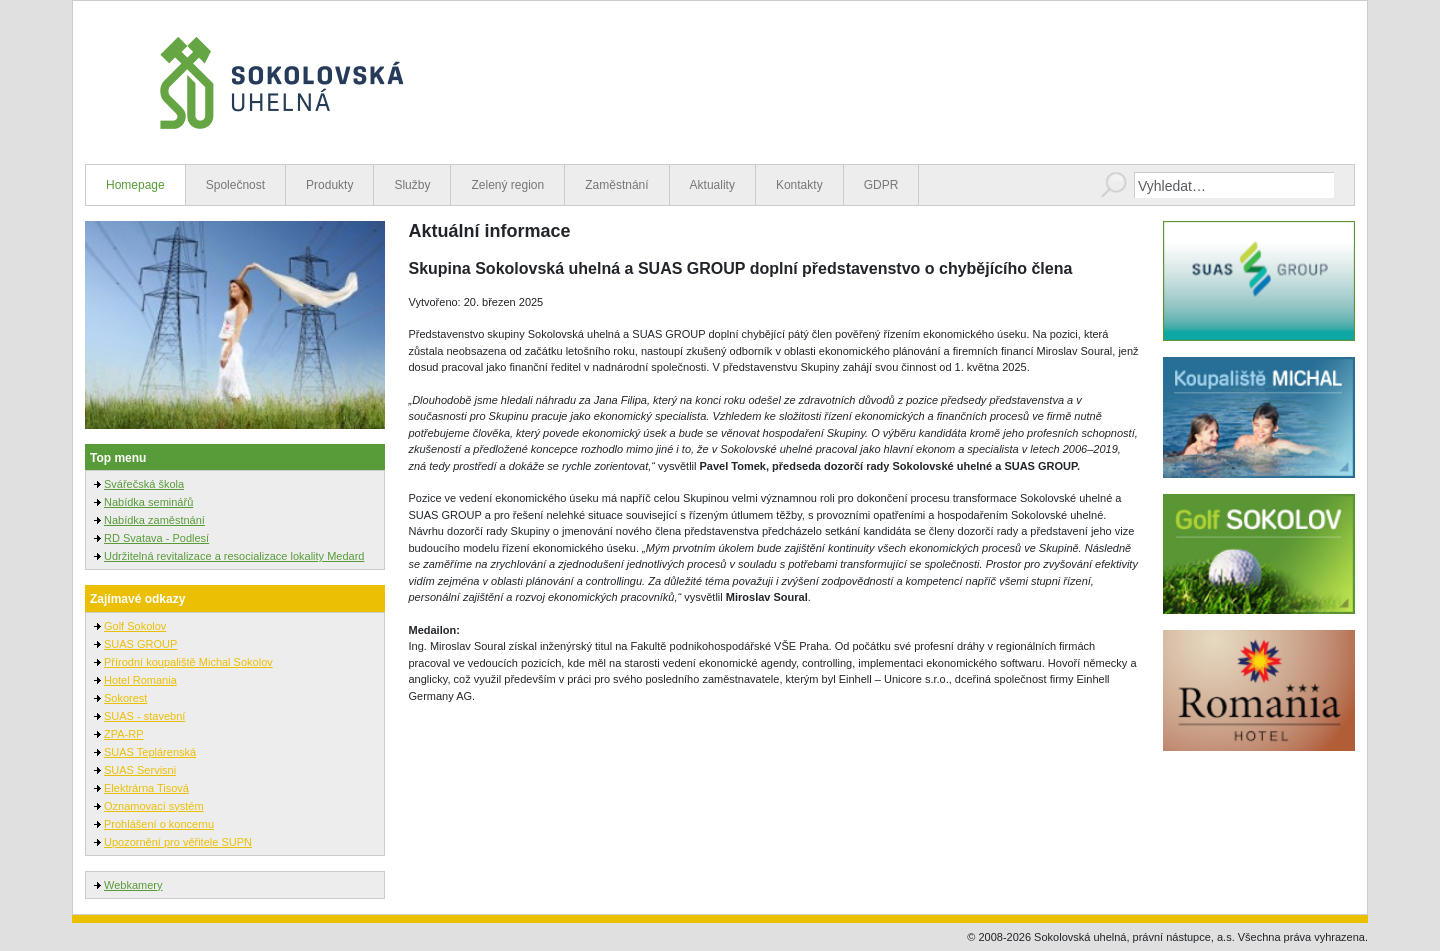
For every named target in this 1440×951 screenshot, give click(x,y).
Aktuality (712, 185)
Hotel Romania (140, 680)
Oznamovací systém (154, 806)
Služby (412, 185)
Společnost (235, 185)
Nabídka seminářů (148, 502)
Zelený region (507, 185)
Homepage (135, 185)
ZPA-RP (124, 734)
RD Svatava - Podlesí (156, 538)
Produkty (329, 185)
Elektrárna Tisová (146, 788)
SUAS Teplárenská (150, 752)
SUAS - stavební (144, 716)
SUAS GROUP (140, 644)
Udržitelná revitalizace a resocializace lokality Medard (234, 556)
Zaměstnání (616, 185)
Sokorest (125, 698)
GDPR (881, 185)
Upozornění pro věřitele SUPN (178, 842)
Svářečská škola (144, 484)
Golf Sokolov (135, 626)
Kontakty (799, 185)
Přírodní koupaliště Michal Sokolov (188, 662)
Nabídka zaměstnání (154, 520)
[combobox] (1234, 185)
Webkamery (133, 885)
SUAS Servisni (140, 770)
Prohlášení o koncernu (159, 824)
